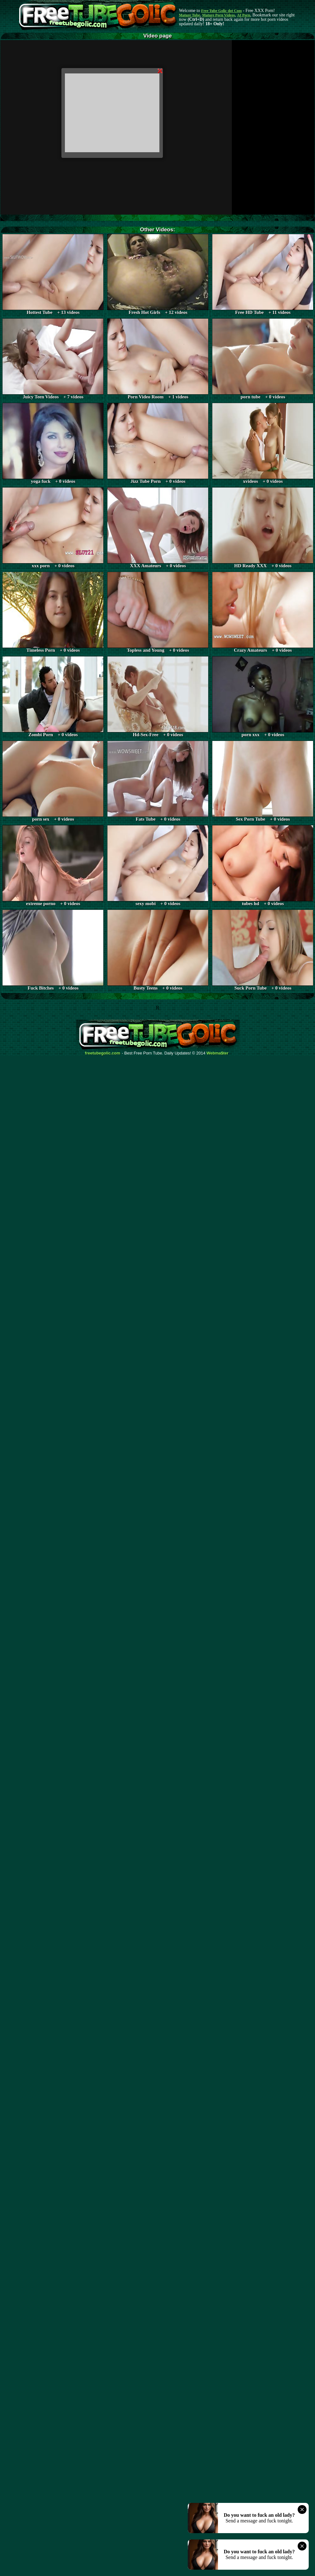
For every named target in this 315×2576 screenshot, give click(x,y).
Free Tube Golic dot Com (221, 11)
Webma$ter (218, 1053)
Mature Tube (189, 15)
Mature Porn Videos (218, 15)
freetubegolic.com (102, 1053)
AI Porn (243, 15)
